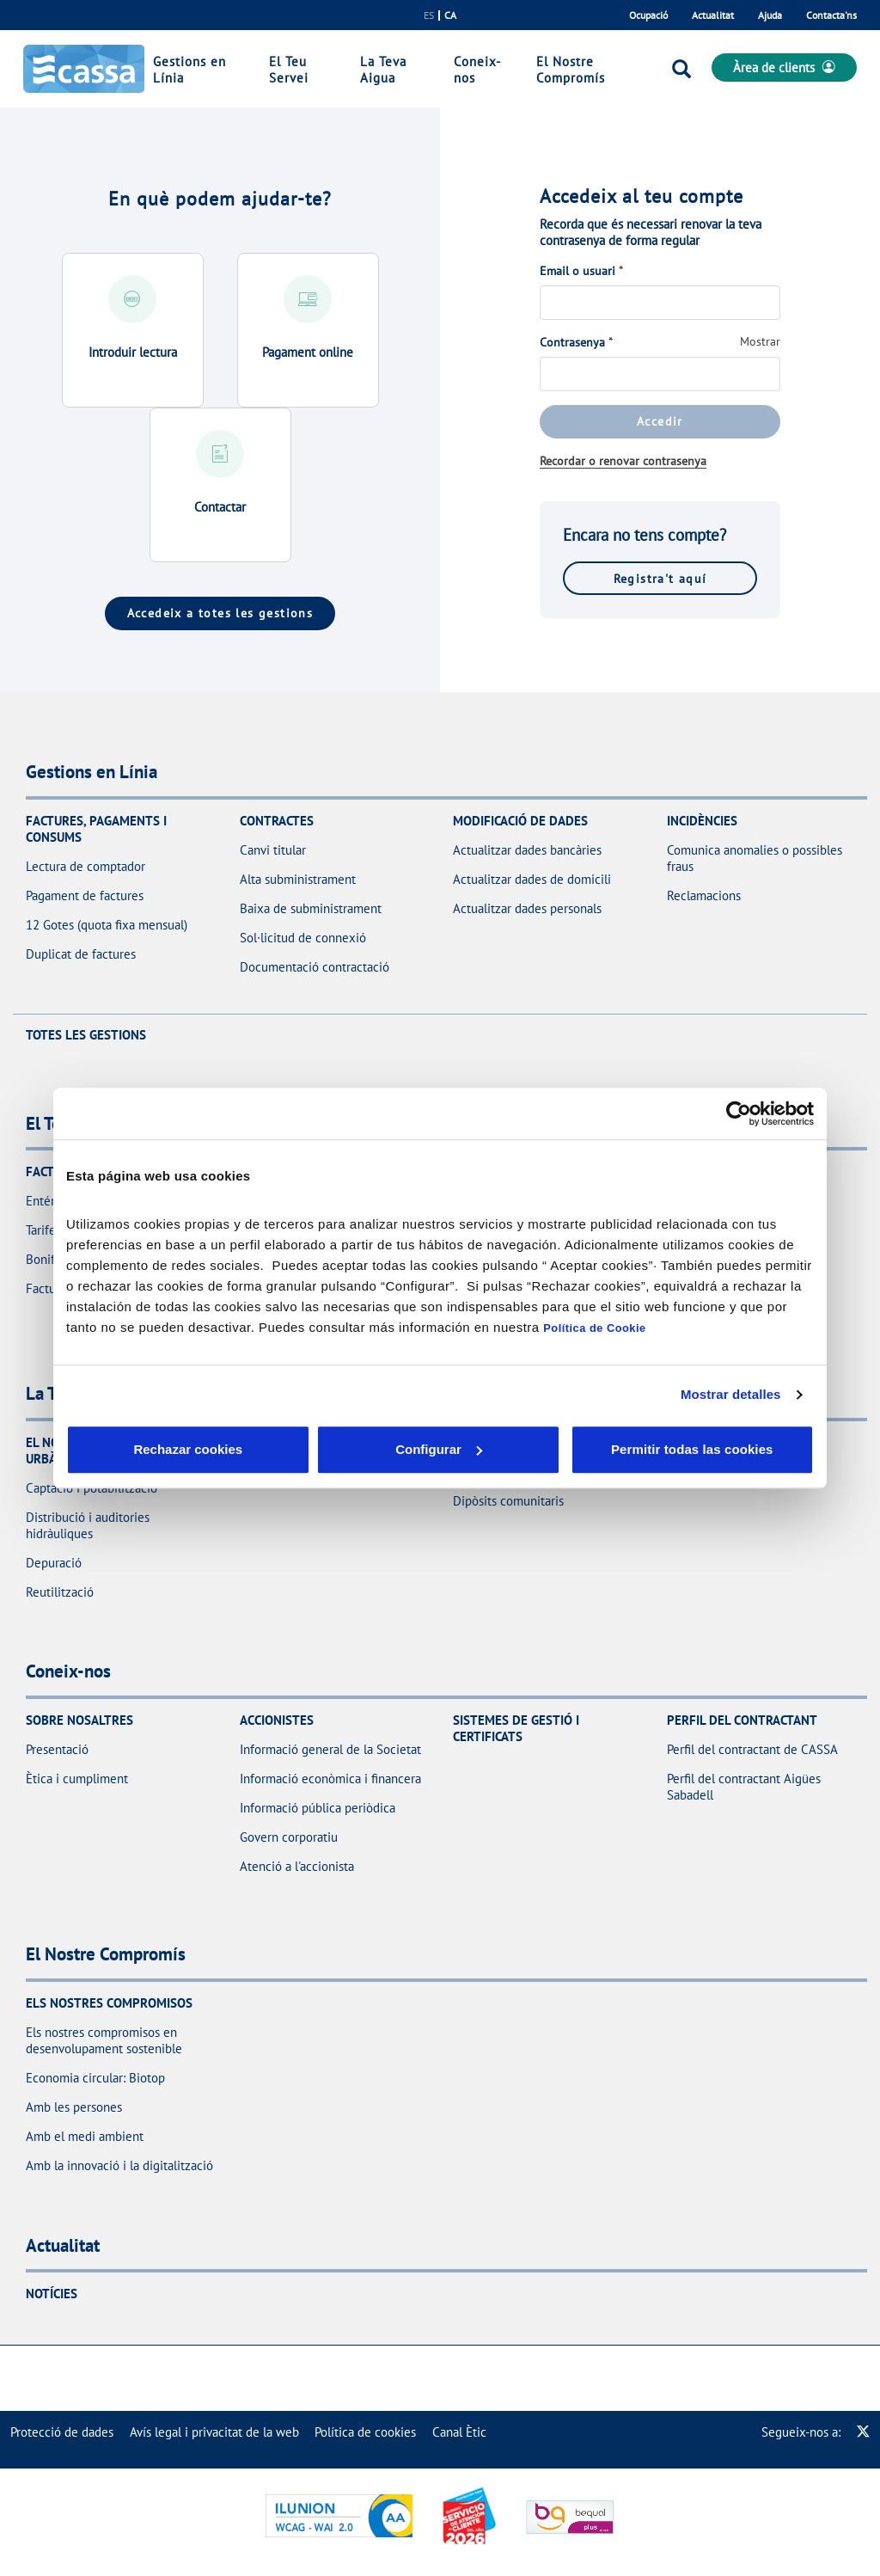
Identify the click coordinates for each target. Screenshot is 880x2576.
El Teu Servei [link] (289, 69)
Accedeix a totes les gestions (220, 612)
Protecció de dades (61, 2432)
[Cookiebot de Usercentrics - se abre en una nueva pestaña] (738, 1113)
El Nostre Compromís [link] (570, 69)
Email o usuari (577, 271)
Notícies (51, 2293)
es (429, 15)
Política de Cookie (594, 1328)
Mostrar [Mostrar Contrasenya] (760, 341)
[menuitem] (61, 2432)
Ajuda (770, 15)
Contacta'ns (831, 15)
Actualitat (713, 15)
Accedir (660, 421)
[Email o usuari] (660, 302)
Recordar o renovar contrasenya (623, 461)
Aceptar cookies (477, 1449)
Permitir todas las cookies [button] (690, 1449)
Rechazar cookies (145, 1449)
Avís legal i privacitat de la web (214, 2432)
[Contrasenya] (660, 374)
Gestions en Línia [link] (189, 69)
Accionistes (277, 1720)
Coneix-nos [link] (477, 69)
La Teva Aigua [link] (383, 69)
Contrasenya (572, 342)
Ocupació (648, 15)
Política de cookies (365, 2432)
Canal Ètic (459, 2432)
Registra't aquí (660, 578)
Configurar (312, 1449)
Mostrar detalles (731, 1394)
